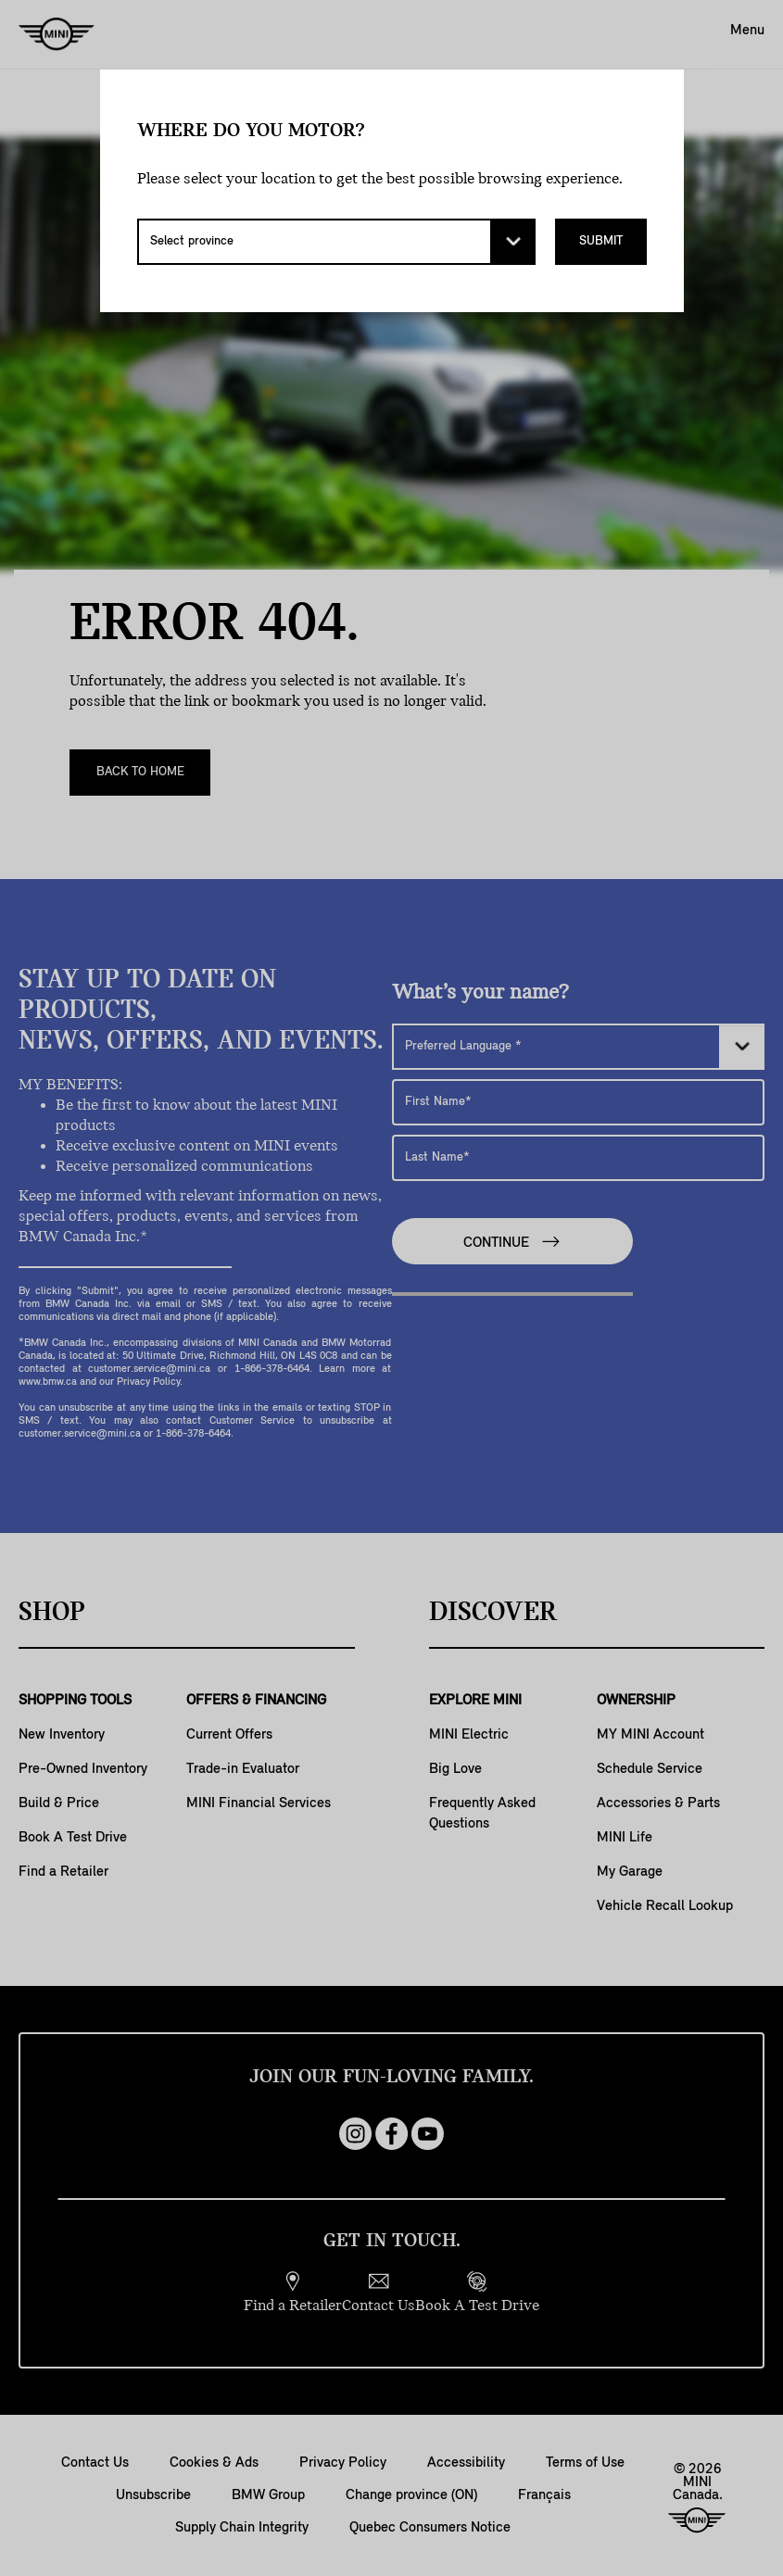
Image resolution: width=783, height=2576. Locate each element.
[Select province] (336, 242)
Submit (601, 241)
